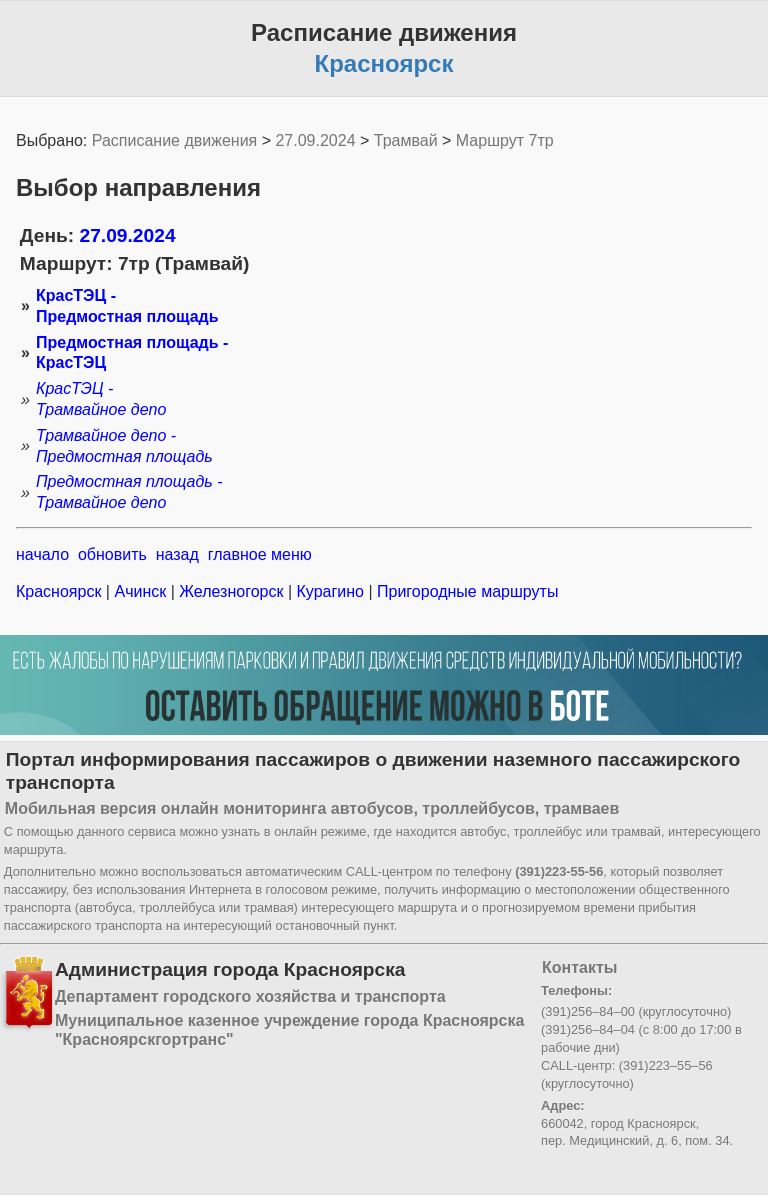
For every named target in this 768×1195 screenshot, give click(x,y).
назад (177, 554)
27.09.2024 (315, 140)
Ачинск (140, 591)
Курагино (330, 591)
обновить (112, 554)
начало (42, 554)
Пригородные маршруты (466, 591)
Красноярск (61, 591)
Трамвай (406, 140)
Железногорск (231, 591)
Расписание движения (174, 140)
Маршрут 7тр (505, 140)
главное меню (260, 554)
